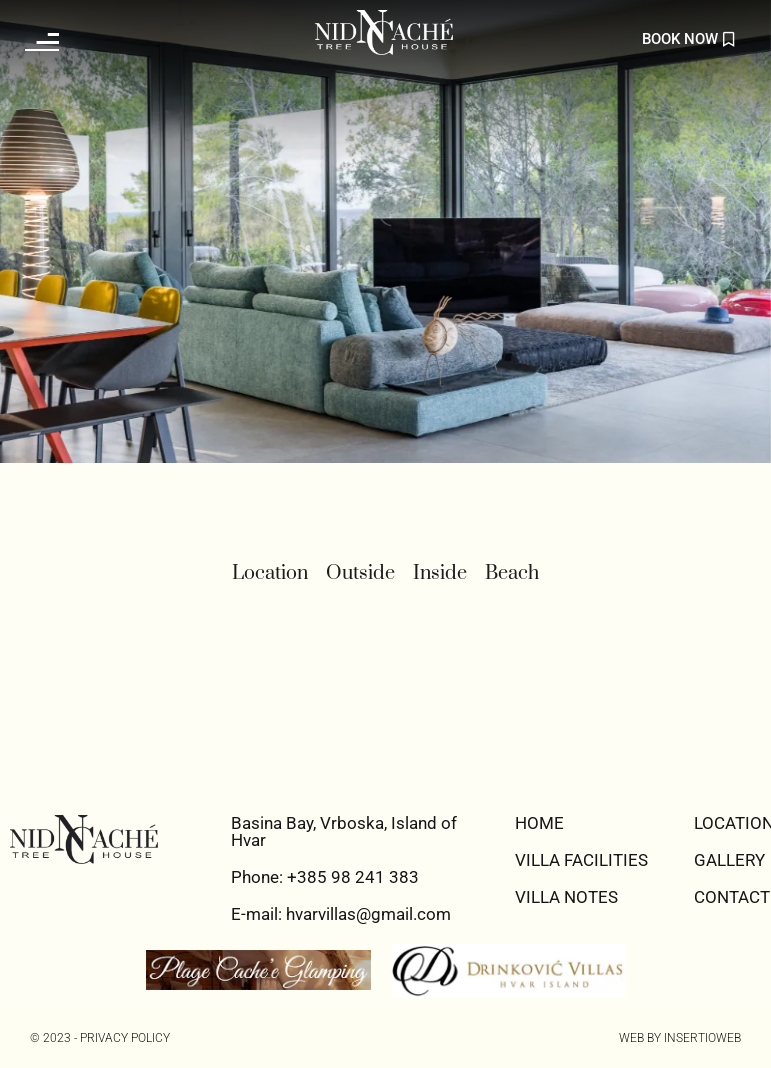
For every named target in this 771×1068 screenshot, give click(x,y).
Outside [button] (360, 573)
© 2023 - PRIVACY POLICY (100, 1038)
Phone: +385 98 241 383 (325, 877)
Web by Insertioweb (680, 1038)
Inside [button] (440, 573)
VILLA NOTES (566, 897)
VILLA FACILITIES (581, 860)
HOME (539, 823)
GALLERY (729, 860)
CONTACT (732, 897)
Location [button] (270, 573)
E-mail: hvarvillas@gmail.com (341, 914)
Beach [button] (512, 573)
